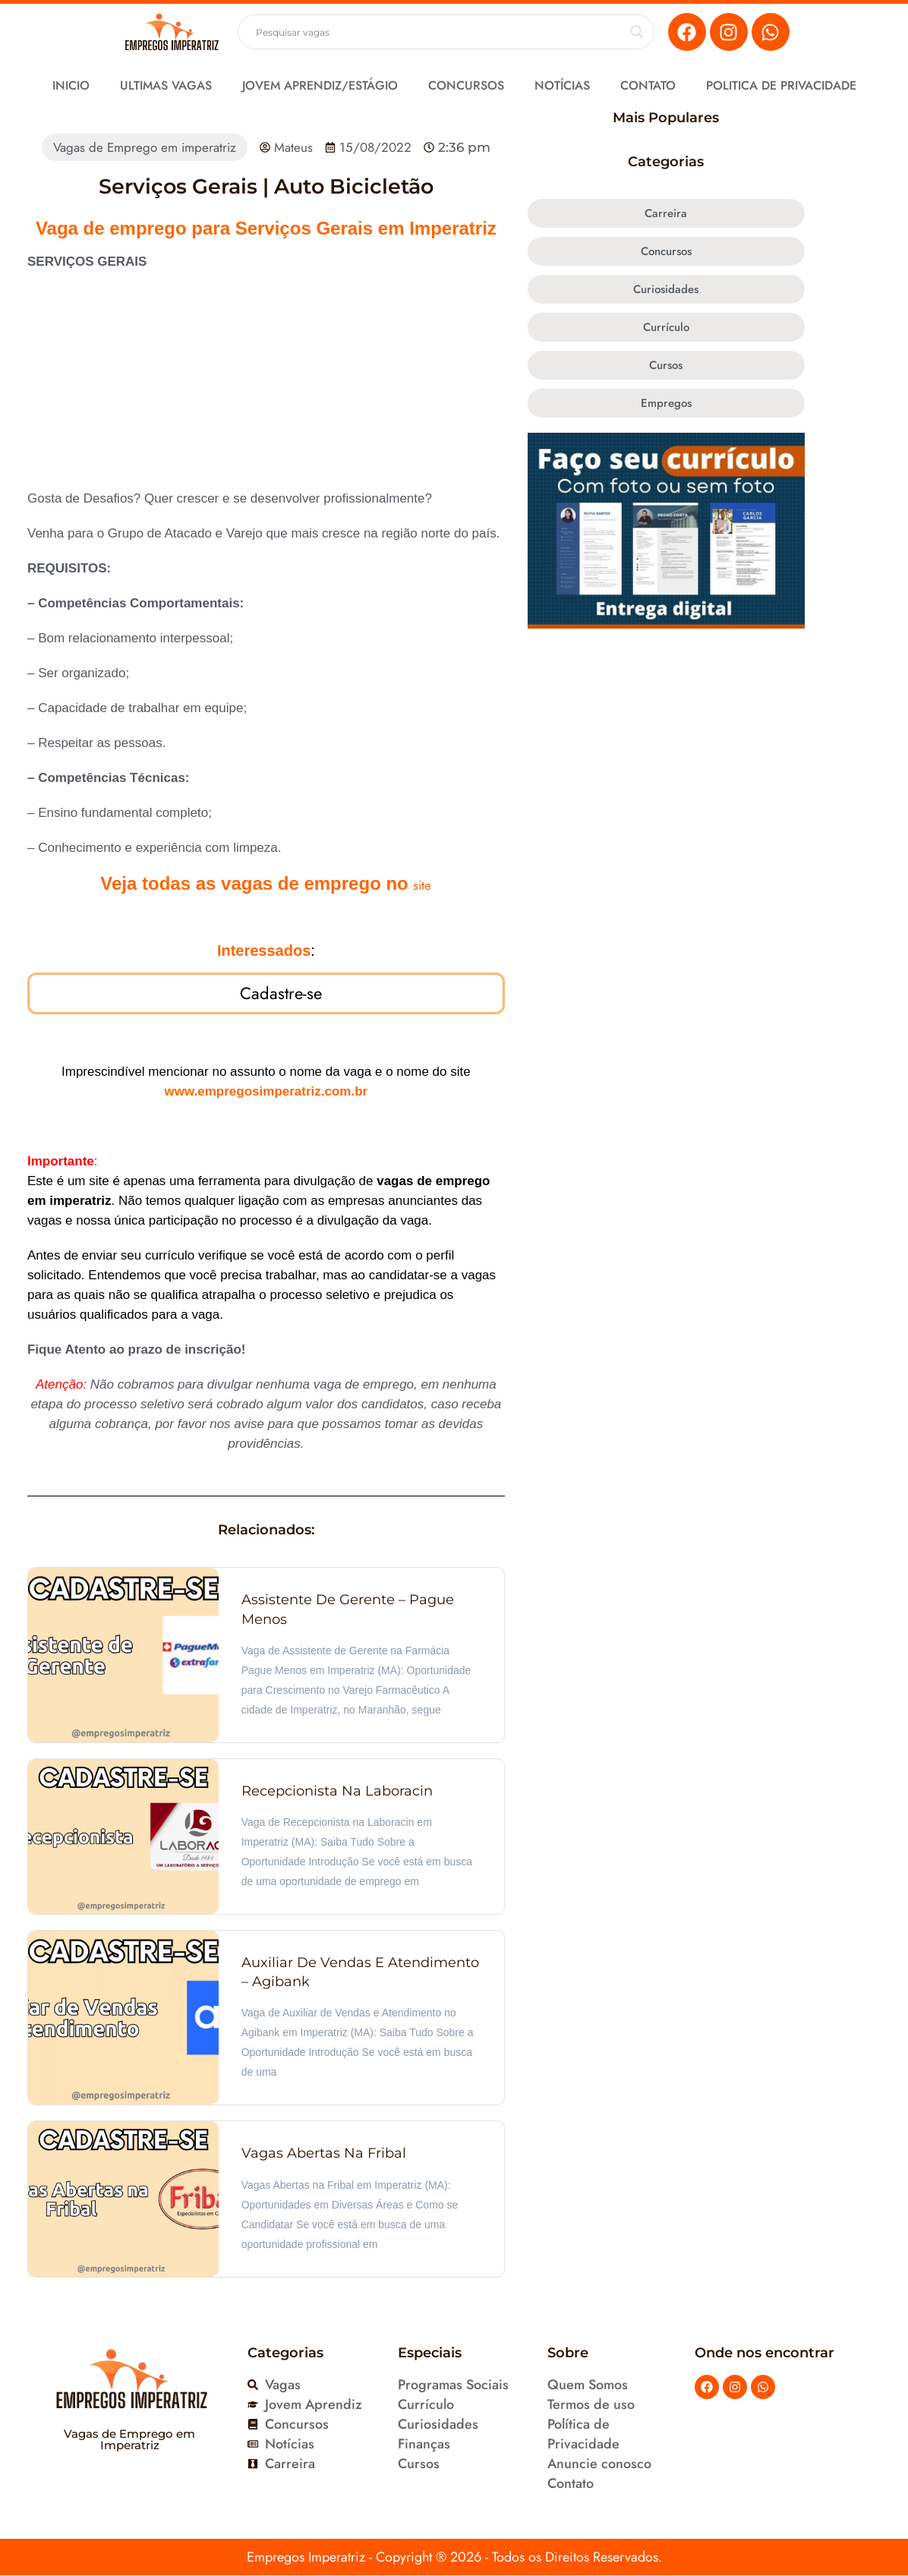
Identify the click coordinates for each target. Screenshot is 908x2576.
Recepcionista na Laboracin (337, 1792)
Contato (648, 85)
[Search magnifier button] (637, 32)
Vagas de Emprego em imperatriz (144, 147)
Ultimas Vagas (166, 85)
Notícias (562, 85)
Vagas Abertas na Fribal (323, 2154)
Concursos (466, 85)
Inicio (71, 85)
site (422, 885)
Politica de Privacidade (781, 85)
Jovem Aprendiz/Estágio (320, 85)
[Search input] (439, 32)
